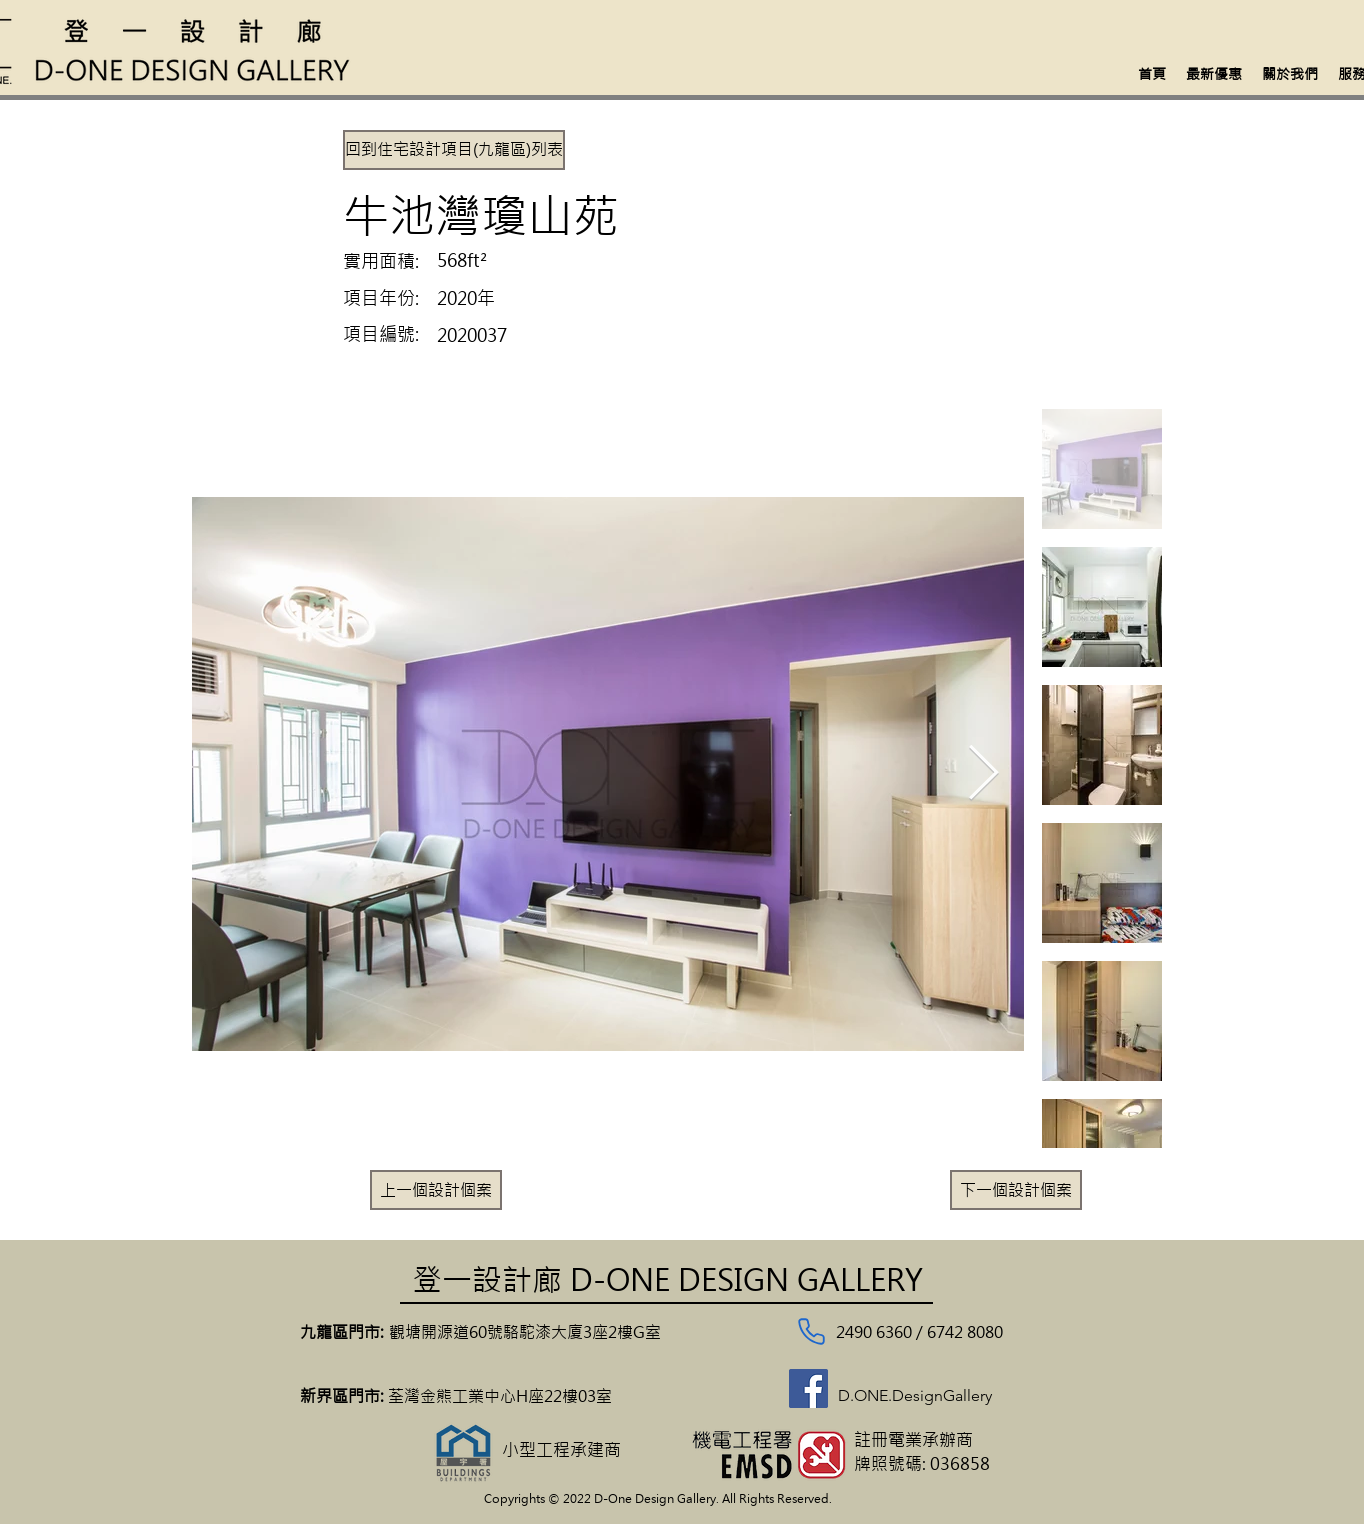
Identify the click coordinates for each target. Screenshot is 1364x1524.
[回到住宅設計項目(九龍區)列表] (454, 150)
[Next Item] (983, 774)
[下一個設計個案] (1016, 1190)
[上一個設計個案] (436, 1190)
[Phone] (811, 1332)
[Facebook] (808, 1388)
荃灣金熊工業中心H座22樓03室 (502, 1396)
